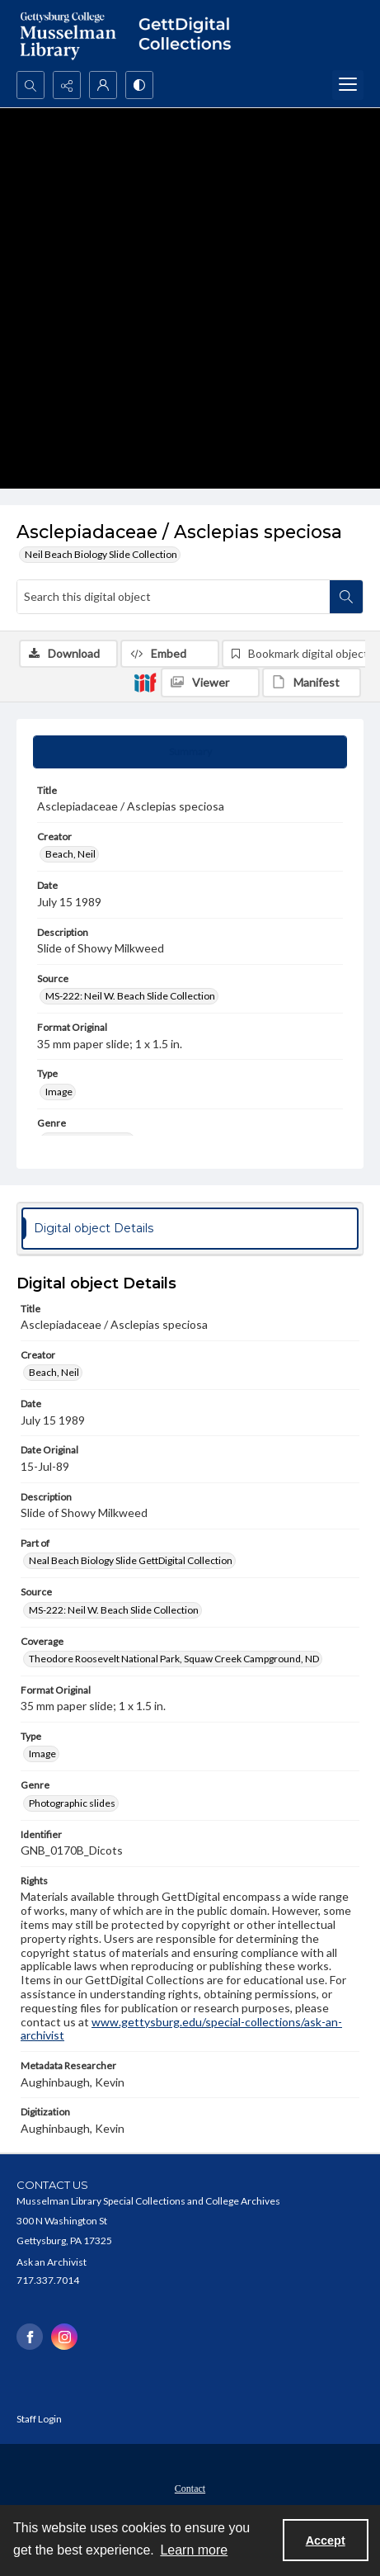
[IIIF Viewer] (210, 682)
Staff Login (39, 2419)
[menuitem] (190, 2487)
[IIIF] (145, 682)
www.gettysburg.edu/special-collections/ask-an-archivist (181, 2029)
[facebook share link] (29, 2336)
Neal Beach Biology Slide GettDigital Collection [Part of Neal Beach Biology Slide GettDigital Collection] (130, 1560)
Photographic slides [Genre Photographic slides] (72, 1803)
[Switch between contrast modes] (139, 85)
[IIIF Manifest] (311, 682)
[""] (190, 35)
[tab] (190, 752)
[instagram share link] (64, 2336)
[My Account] (103, 85)
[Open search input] (30, 85)
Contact (190, 2488)
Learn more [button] (194, 2550)
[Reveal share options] (67, 85)
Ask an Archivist (51, 2262)
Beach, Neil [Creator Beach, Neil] (70, 854)
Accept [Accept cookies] (325, 2540)
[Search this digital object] (173, 596)
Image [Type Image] (59, 1091)
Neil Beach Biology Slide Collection (101, 554)
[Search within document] (346, 596)
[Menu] (348, 85)
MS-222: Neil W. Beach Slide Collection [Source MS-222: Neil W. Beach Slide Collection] (130, 996)
